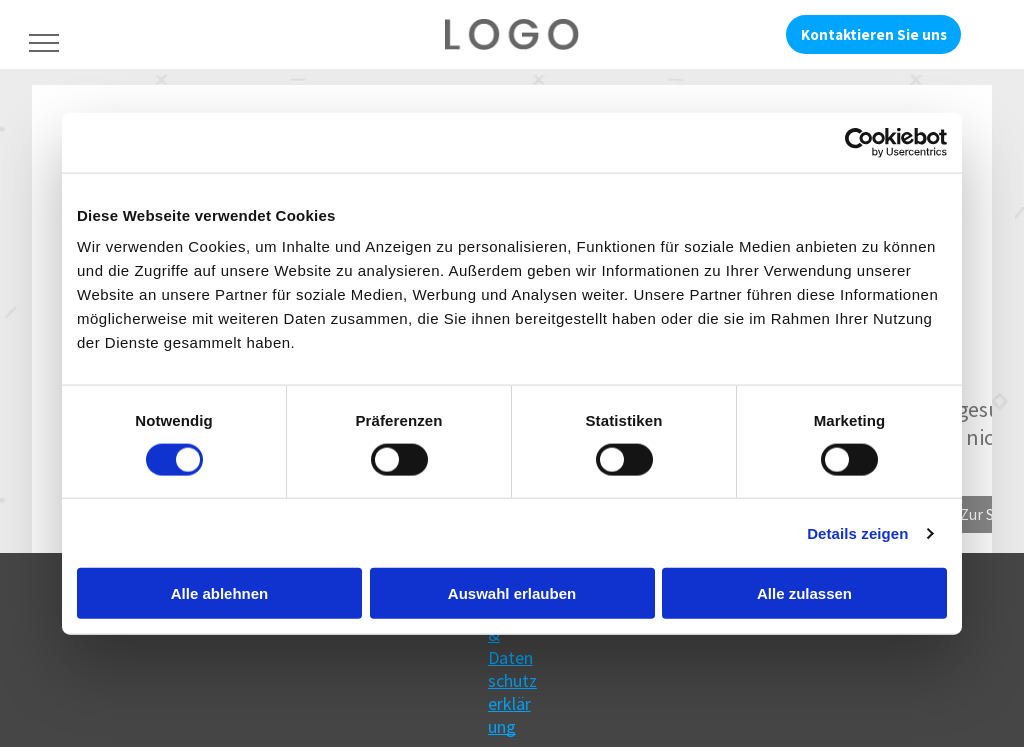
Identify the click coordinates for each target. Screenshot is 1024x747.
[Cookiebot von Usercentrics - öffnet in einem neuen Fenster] (859, 142)
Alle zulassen (804, 593)
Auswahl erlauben (512, 593)
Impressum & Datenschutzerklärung (512, 657)
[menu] (44, 43)
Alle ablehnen (220, 593)
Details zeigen (857, 532)
